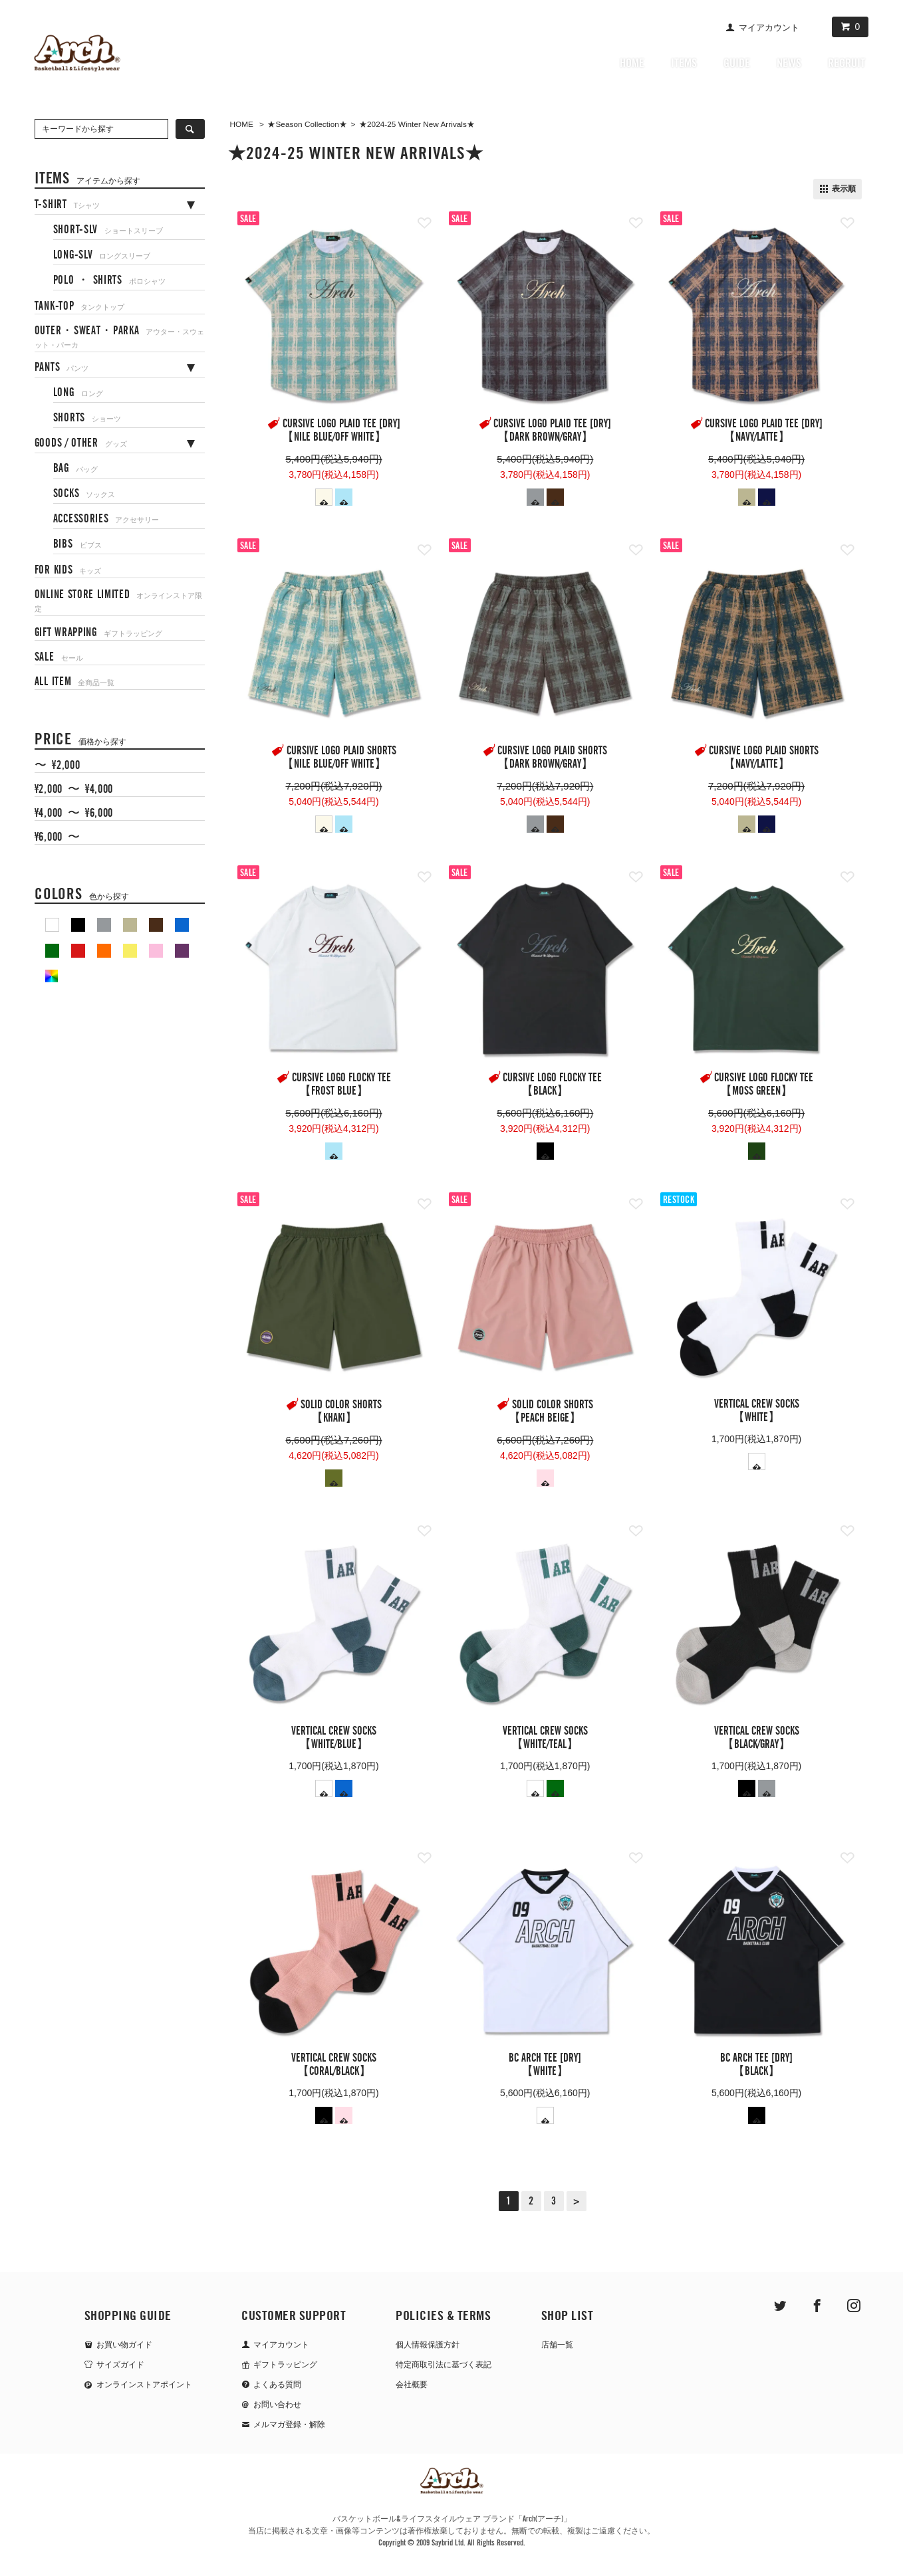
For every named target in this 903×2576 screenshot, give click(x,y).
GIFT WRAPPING (98, 633)
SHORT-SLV (108, 230)
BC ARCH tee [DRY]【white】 (545, 2065)
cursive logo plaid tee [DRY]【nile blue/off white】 (341, 430)
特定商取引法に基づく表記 (443, 2364)
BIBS (77, 544)
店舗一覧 (557, 2344)
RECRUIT (846, 63)
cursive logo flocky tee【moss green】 (763, 1084)
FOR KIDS (68, 570)
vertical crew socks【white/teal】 (545, 1738)
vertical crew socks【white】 (756, 1411)
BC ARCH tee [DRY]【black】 (756, 2065)
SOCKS (84, 494)
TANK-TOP (79, 306)
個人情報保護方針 (427, 2344)
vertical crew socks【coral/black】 (333, 2065)
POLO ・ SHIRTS (109, 280)
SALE (59, 657)
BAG (75, 469)
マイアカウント (769, 28)
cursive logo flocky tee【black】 (552, 1084)
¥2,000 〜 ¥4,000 (74, 790)
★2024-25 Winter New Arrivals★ (417, 124)
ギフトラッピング (285, 2364)
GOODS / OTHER (81, 443)
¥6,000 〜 (57, 837)
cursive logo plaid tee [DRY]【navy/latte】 (764, 430)
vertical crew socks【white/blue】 (333, 1738)
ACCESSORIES (106, 519)
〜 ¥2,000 (57, 766)
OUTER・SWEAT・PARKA (120, 337)
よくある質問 (277, 2384)
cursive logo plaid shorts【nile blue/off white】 (339, 757)
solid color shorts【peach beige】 (551, 1411)
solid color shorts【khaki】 (341, 1411)
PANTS (61, 368)
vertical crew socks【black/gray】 (756, 1738)
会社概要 (412, 2384)
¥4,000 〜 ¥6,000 (74, 813)
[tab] (120, 202)
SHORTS (87, 418)
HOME (632, 63)
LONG (78, 393)
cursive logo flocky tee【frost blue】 (341, 1084)
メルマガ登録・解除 (289, 2424)
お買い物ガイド (124, 2344)
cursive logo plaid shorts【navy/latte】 (764, 757)
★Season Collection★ (306, 124)
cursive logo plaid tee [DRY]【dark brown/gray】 (552, 430)
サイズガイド (120, 2364)
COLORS (82, 894)
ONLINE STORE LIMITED (119, 601)
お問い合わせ (277, 2404)
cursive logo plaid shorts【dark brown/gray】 (552, 757)
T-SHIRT (67, 205)
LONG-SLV (101, 255)
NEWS (789, 63)
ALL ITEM (74, 682)
